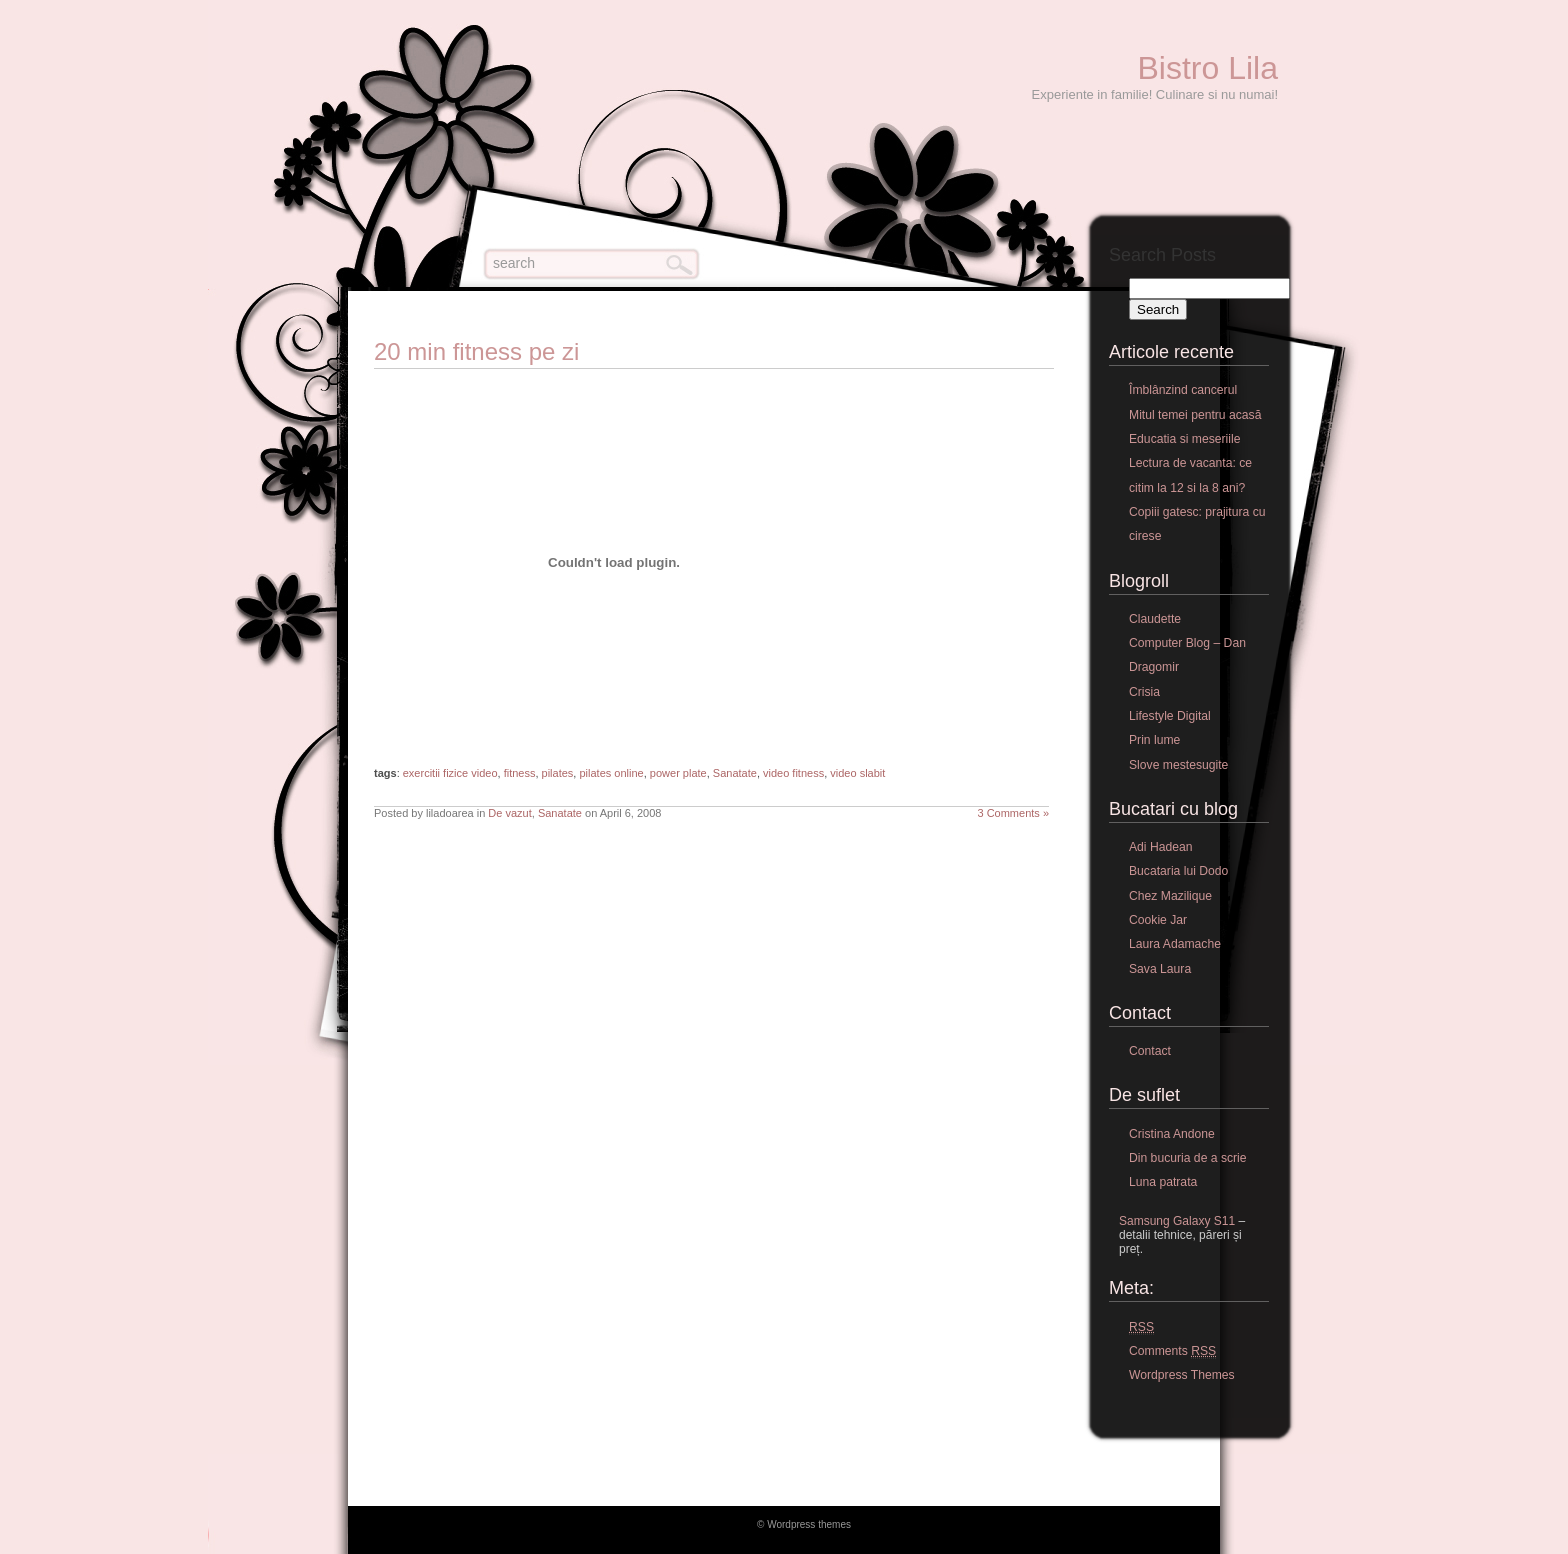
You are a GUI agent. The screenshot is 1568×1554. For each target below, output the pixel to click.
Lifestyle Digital (1170, 716)
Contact (1150, 1051)
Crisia (1144, 692)
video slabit (857, 773)
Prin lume (1154, 740)
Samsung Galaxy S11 (1177, 1221)
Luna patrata (1163, 1182)
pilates (558, 773)
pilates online (611, 773)
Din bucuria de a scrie (1188, 1158)
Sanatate (735, 773)
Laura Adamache (1175, 944)
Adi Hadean (1161, 847)
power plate (678, 773)
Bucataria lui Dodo (1178, 871)
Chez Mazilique (1170, 896)
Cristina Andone (1172, 1134)
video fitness (793, 773)
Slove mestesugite (1178, 765)
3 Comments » (1013, 813)
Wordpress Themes (1182, 1375)
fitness (520, 773)
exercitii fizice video (450, 773)
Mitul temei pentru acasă (1195, 415)
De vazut (509, 813)
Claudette (1155, 619)
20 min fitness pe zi (476, 351)
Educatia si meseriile (1184, 439)
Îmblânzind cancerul (1183, 390)
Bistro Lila (1208, 68)
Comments (1172, 1351)
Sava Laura (1160, 969)
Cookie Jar (1158, 920)
